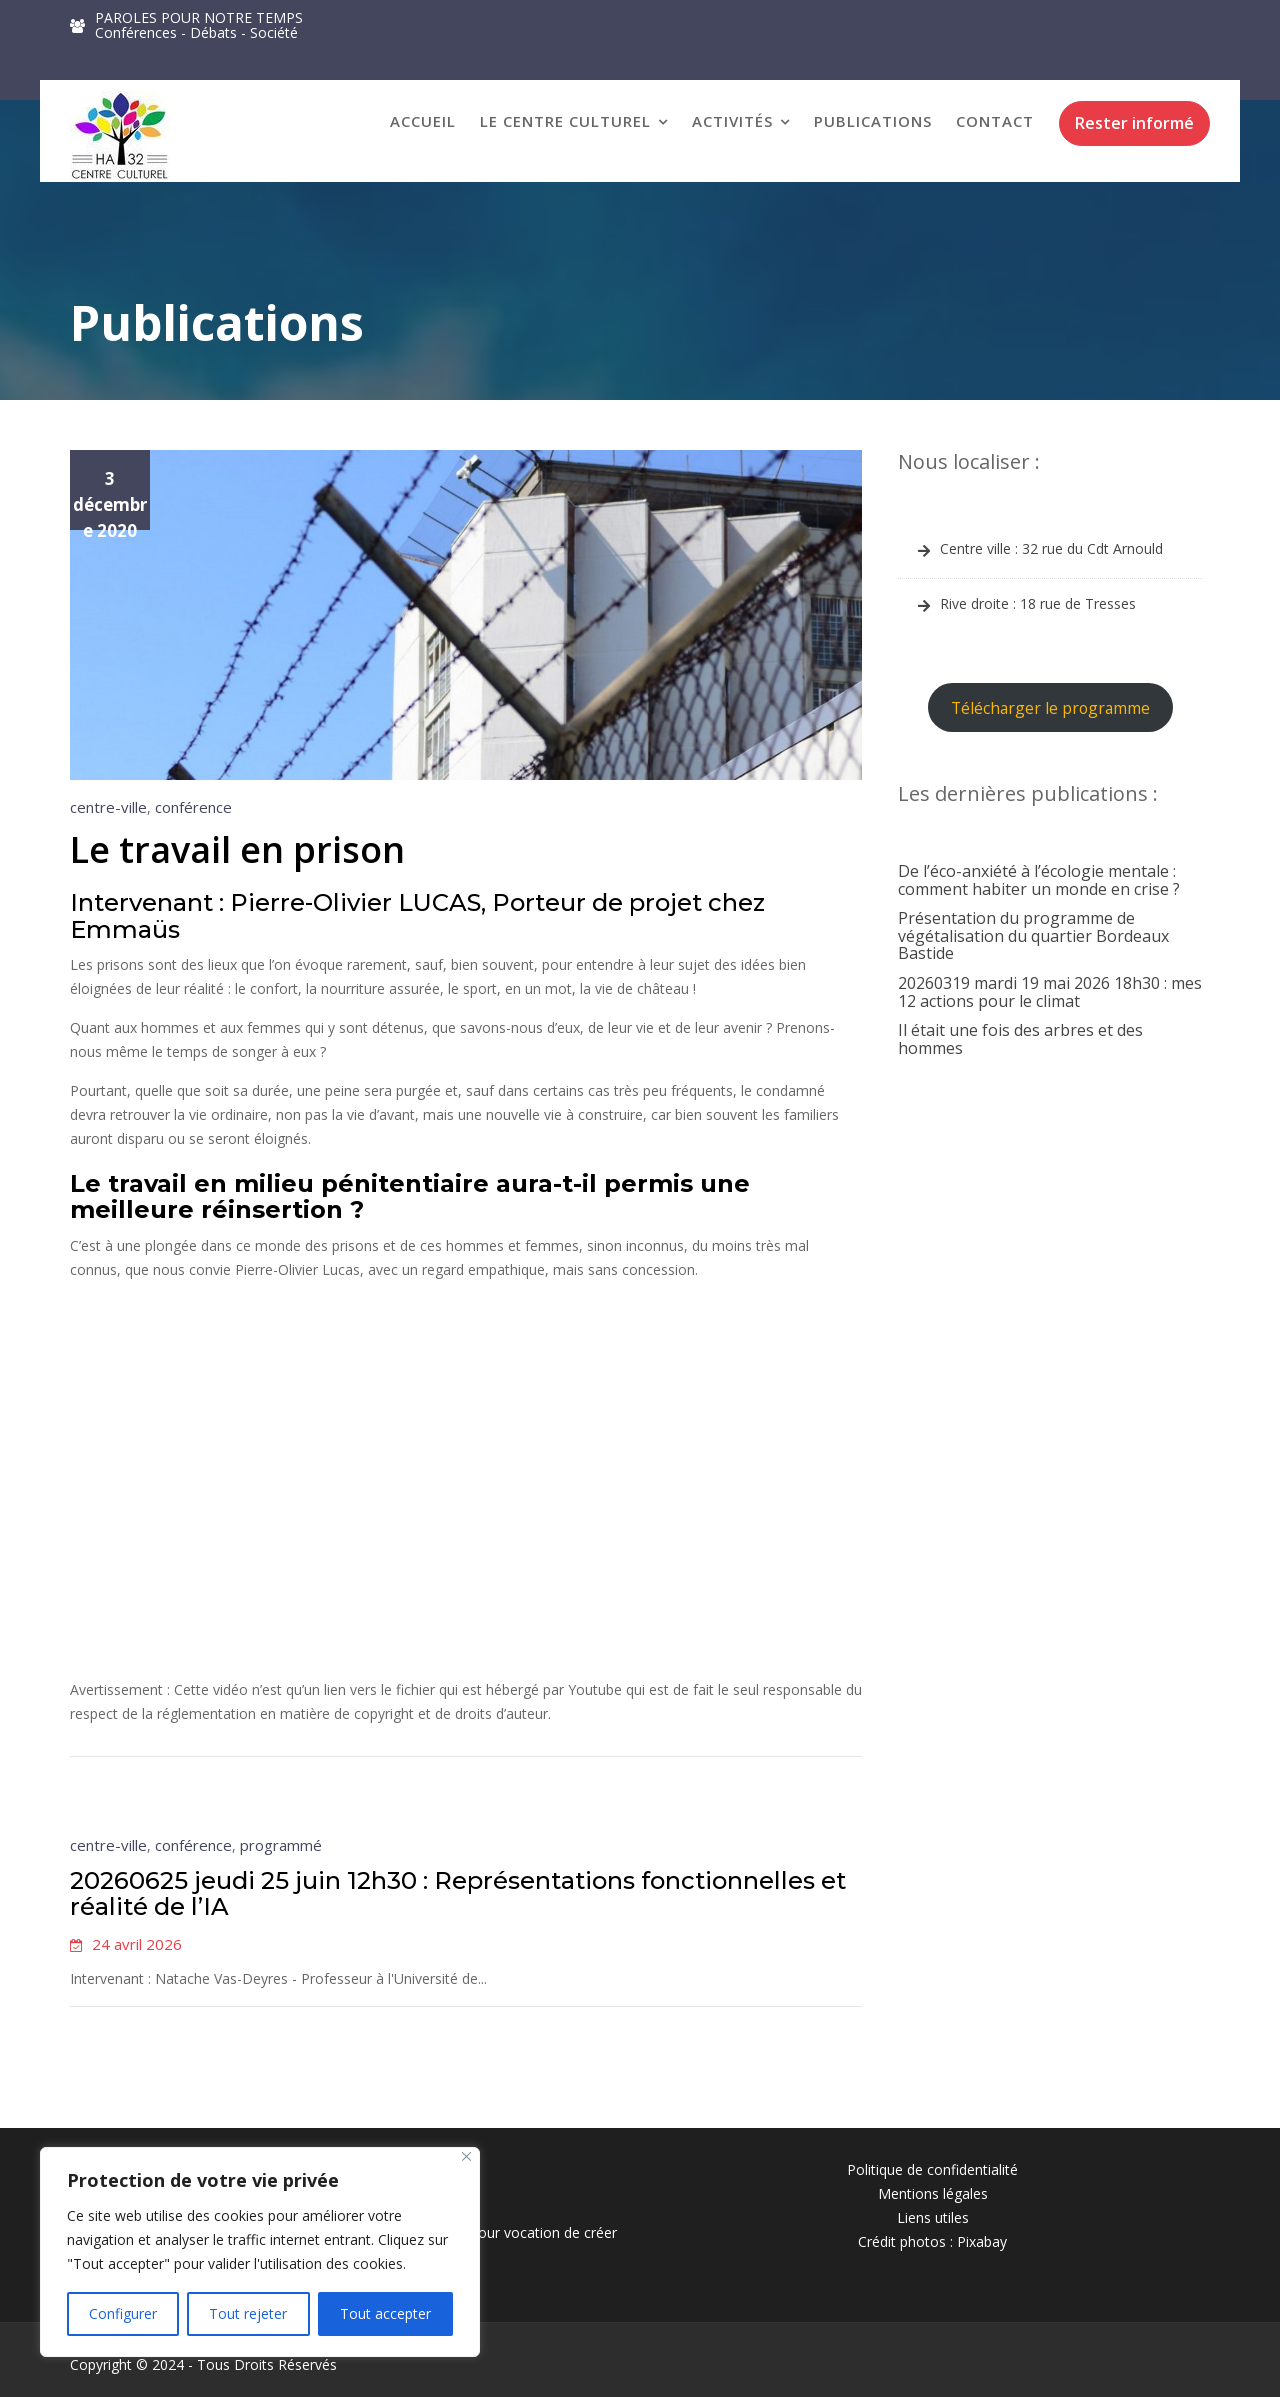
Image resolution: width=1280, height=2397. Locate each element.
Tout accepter (385, 2313)
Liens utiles (933, 2217)
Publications (873, 121)
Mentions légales (933, 2193)
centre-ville (108, 807)
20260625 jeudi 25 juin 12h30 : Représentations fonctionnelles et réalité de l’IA (458, 1893)
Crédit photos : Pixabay (932, 2241)
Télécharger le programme (1050, 708)
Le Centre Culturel (565, 121)
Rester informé (1134, 123)
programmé (283, 1846)
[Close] (466, 2156)
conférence (193, 807)
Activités (732, 121)
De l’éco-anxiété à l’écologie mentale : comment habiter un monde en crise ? (1039, 880)
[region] (260, 2252)
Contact (995, 121)
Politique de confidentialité (932, 2169)
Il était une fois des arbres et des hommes (1020, 1039)
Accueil (423, 121)
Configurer (123, 2313)
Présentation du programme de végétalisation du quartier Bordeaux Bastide (1033, 935)
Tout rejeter (248, 2313)
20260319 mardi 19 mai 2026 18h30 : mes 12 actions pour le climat (1050, 992)
